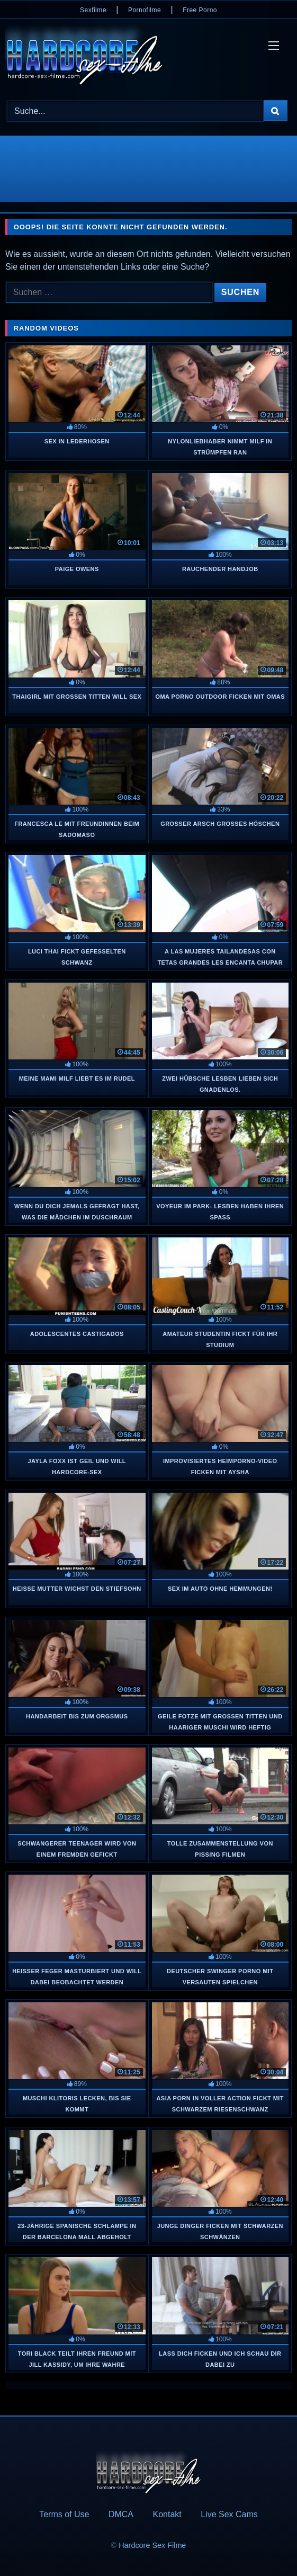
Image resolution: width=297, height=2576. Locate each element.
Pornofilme (144, 10)
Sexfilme (93, 10)
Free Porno (200, 10)
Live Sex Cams (229, 2514)
